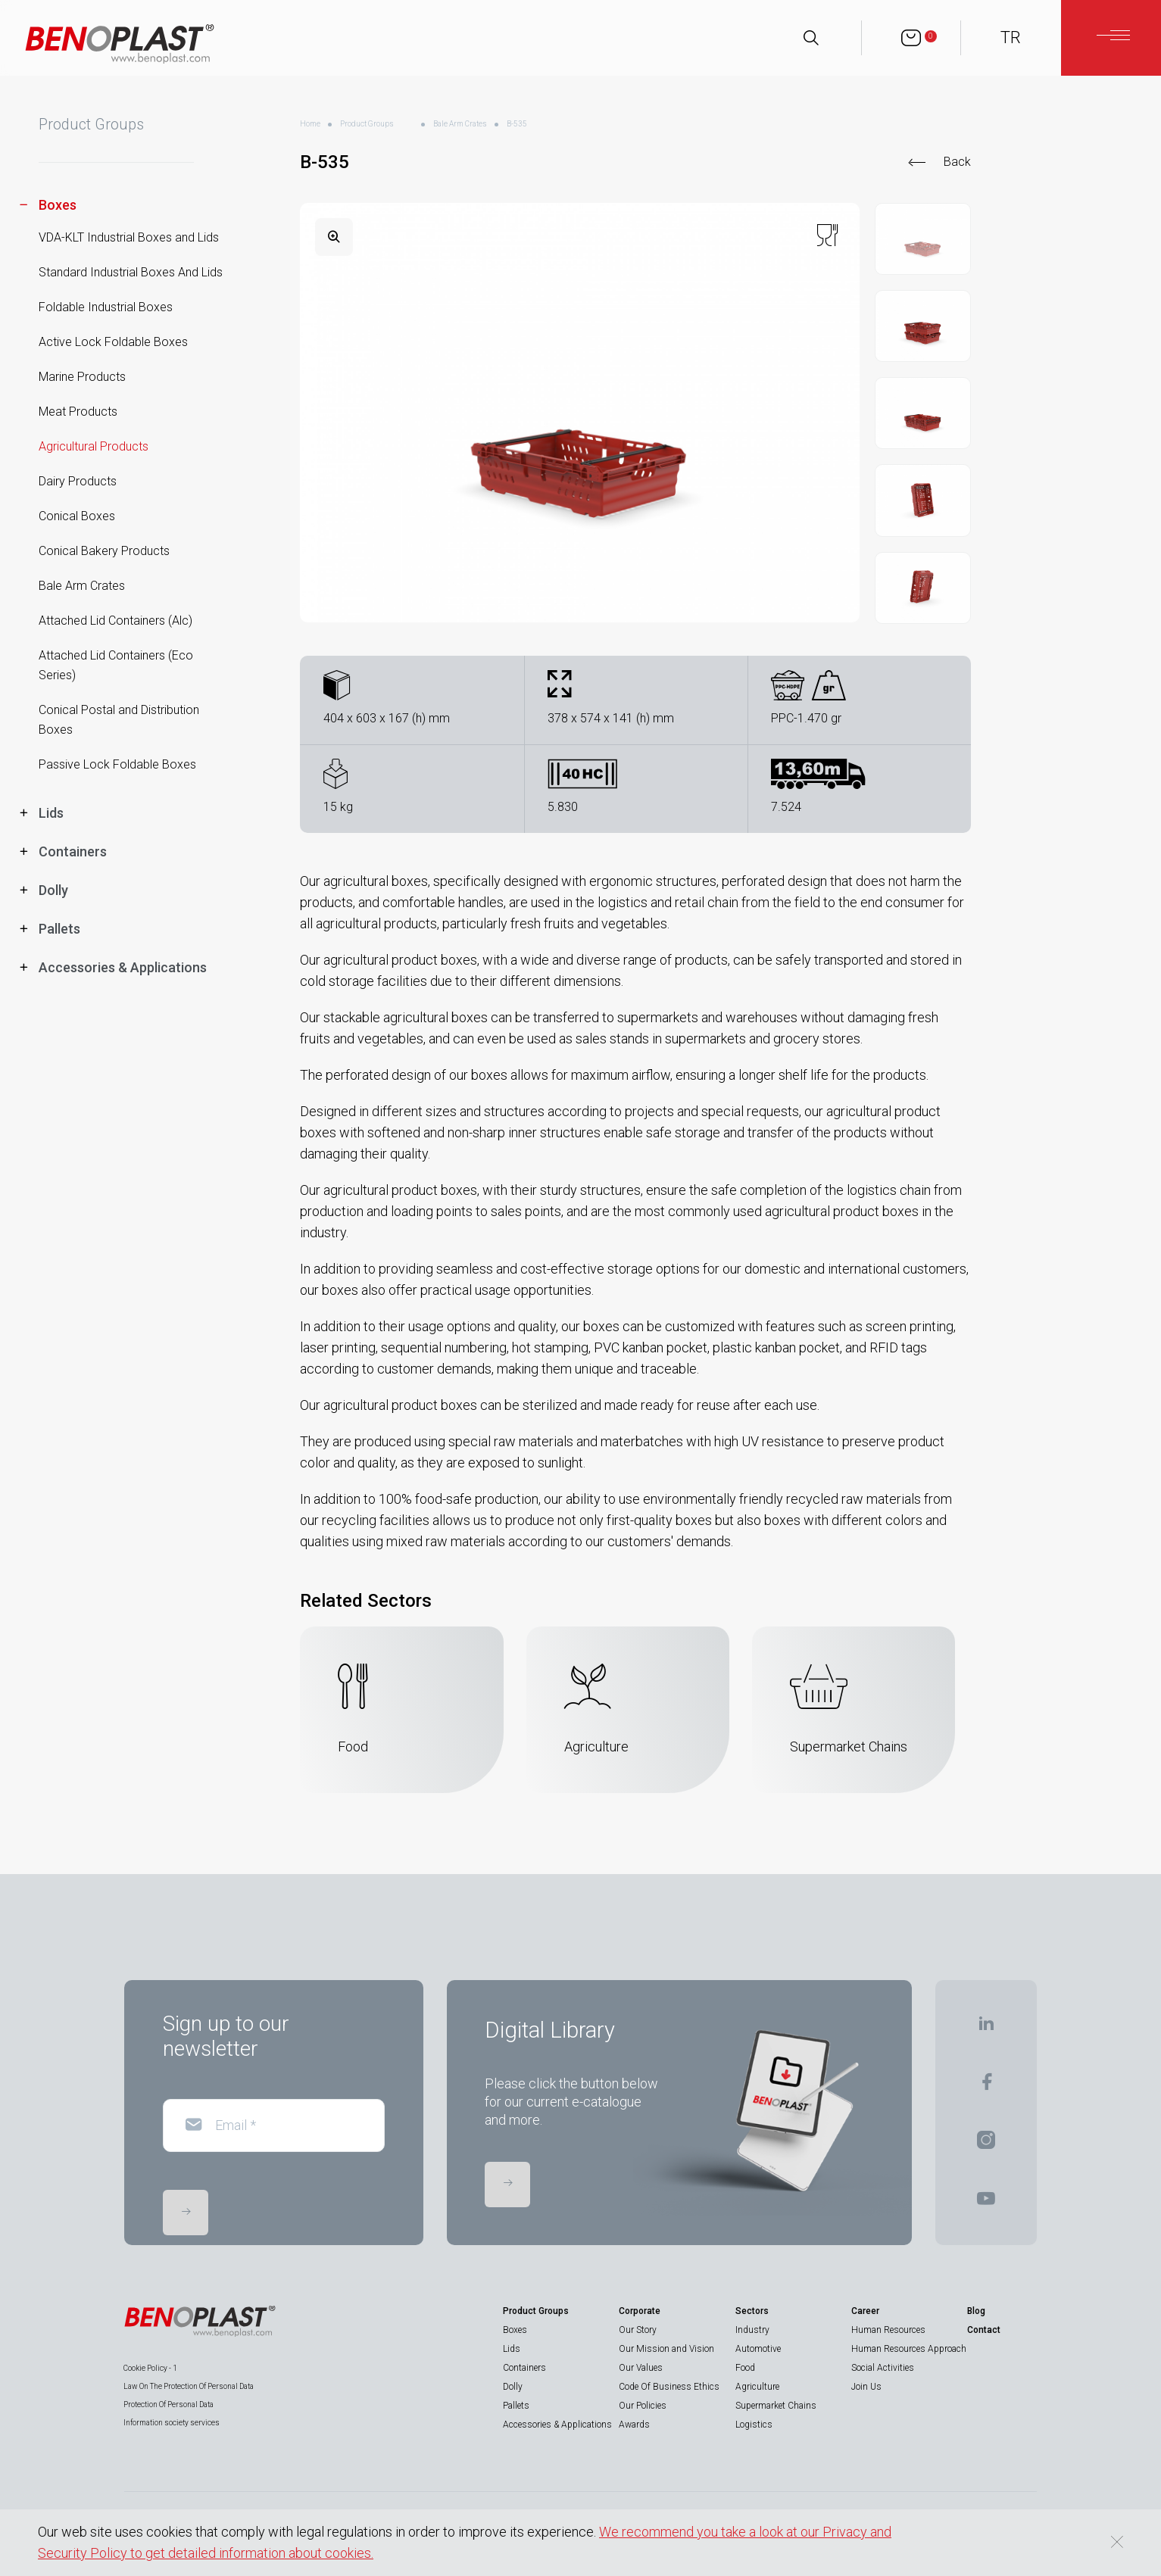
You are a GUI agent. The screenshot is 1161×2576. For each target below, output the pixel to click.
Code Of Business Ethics (669, 2386)
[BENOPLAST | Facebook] (986, 2086)
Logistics (753, 2424)
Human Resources (888, 2330)
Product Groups (367, 124)
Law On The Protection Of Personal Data (188, 2386)
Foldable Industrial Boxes (106, 307)
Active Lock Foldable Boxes (113, 342)
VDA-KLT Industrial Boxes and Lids (129, 237)
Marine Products (82, 377)
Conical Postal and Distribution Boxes (119, 720)
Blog (976, 2311)
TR (1010, 37)
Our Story (638, 2330)
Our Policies (642, 2405)
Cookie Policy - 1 (150, 2368)
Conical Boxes (77, 516)
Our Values (641, 2367)
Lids (511, 2349)
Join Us (866, 2386)
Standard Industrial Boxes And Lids (131, 272)
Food (745, 2367)
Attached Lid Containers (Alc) (115, 620)
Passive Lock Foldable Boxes (117, 764)
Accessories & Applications (557, 2424)
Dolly (513, 2386)
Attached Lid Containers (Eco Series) (116, 665)
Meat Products (78, 411)
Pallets (516, 2405)
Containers (524, 2367)
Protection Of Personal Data (168, 2404)
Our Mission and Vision (666, 2349)
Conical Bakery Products (104, 551)
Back (957, 161)
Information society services (171, 2423)
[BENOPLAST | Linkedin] (986, 2028)
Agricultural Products (93, 446)
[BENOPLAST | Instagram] (986, 2145)
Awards (634, 2424)
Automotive (758, 2349)
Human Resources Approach (908, 2349)
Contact (983, 2330)
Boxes (515, 2330)
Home (310, 124)
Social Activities (882, 2367)
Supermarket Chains (775, 2405)
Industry (752, 2330)
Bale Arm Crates (82, 586)
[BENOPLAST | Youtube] (986, 2203)
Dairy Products (78, 481)
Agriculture (757, 2386)
